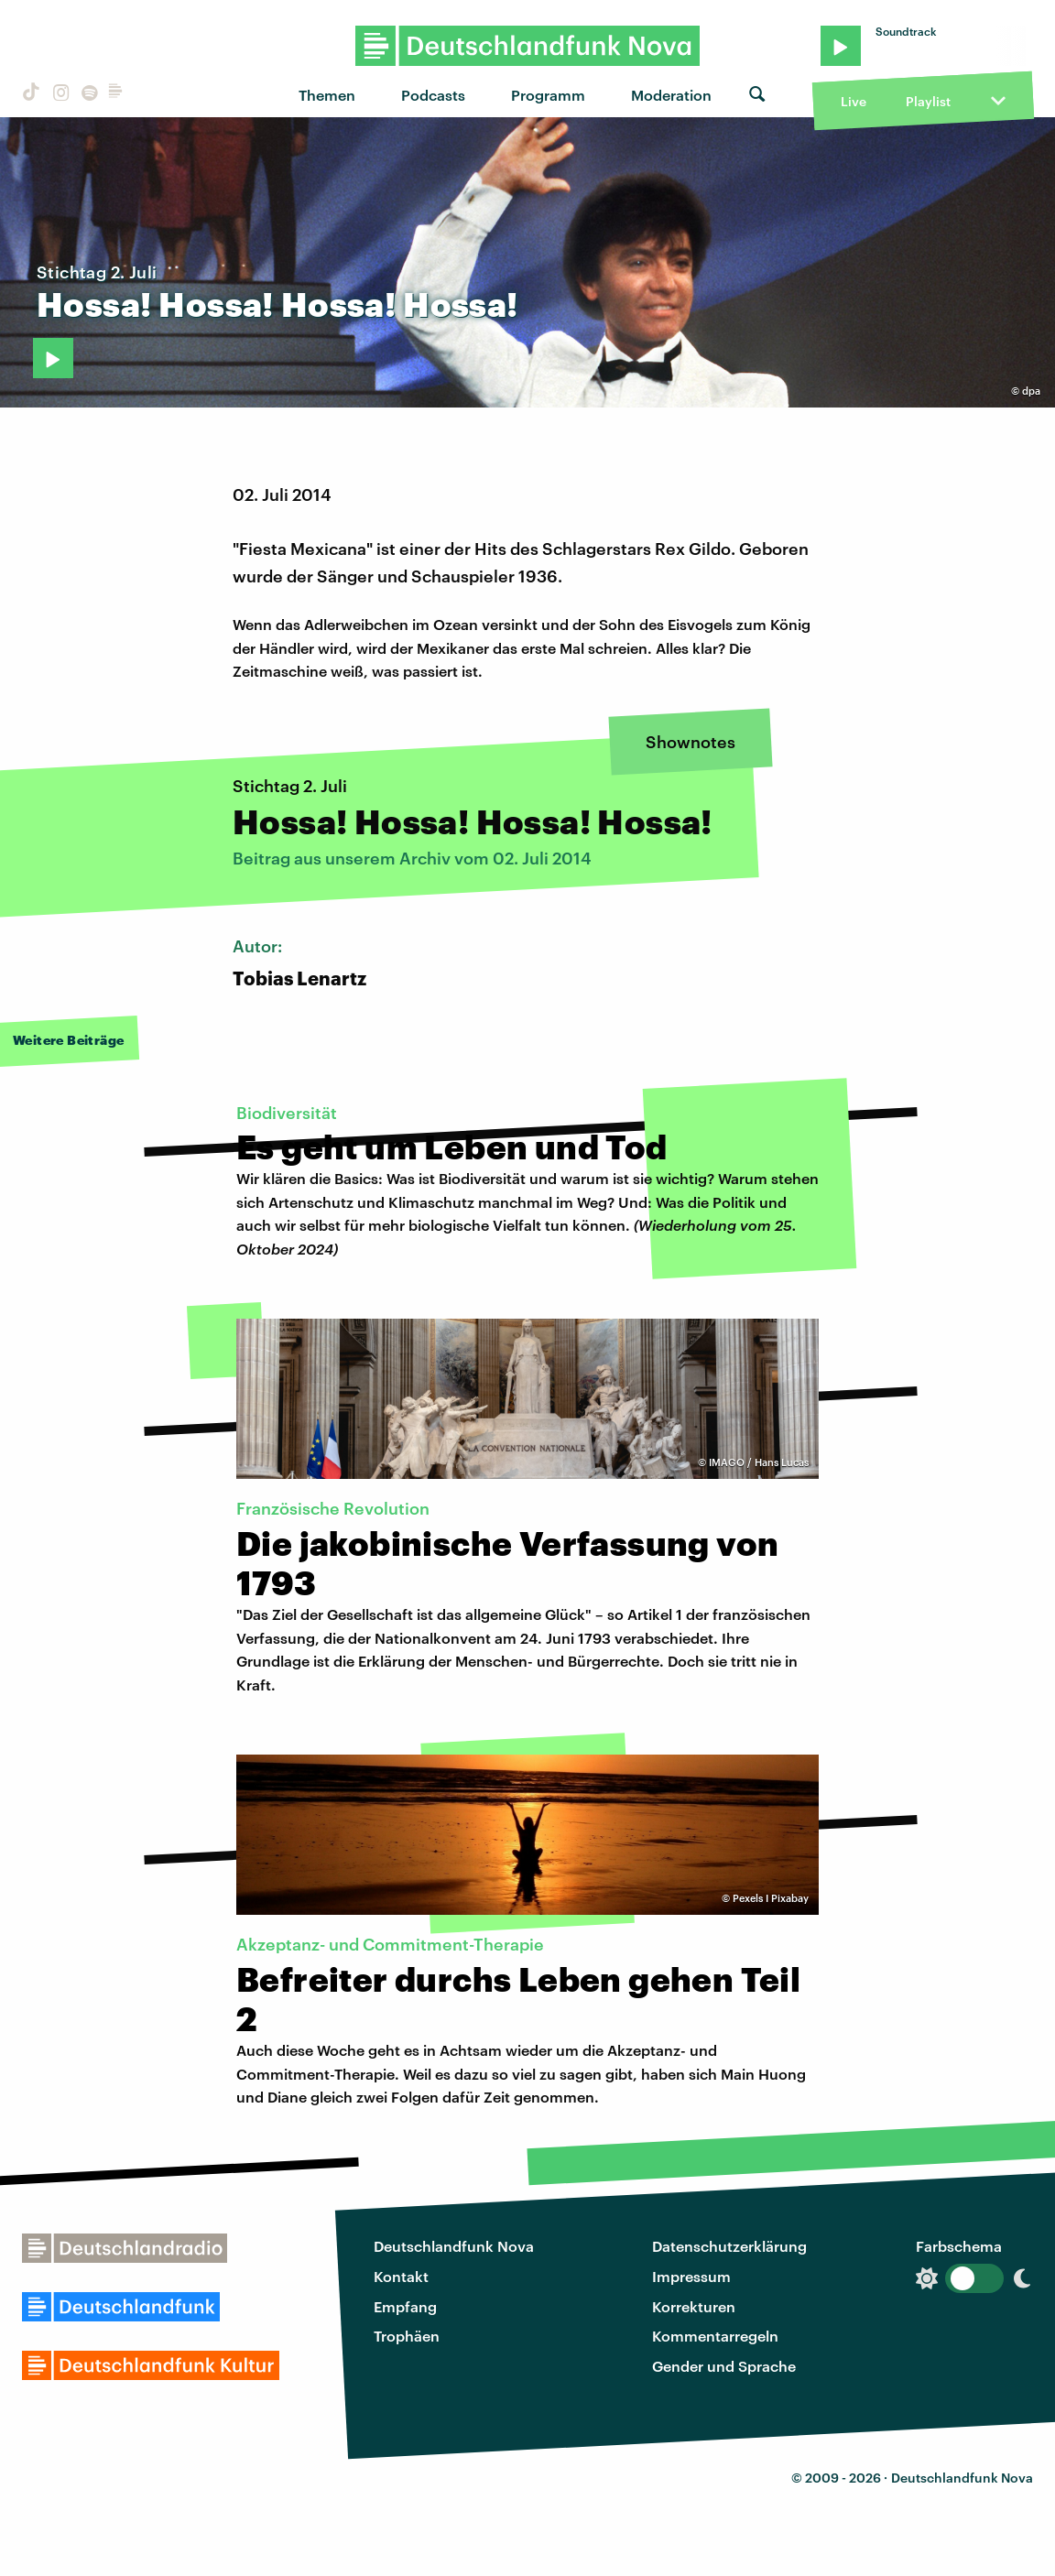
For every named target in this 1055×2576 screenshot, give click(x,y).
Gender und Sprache (724, 2366)
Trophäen (407, 2335)
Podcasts (433, 94)
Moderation (671, 94)
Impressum (691, 2276)
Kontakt (401, 2276)
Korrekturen (693, 2306)
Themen (327, 94)
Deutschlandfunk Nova (454, 2246)
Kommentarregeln (715, 2335)
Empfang (405, 2306)
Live (853, 101)
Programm (548, 94)
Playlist (928, 101)
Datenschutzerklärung (729, 2246)
